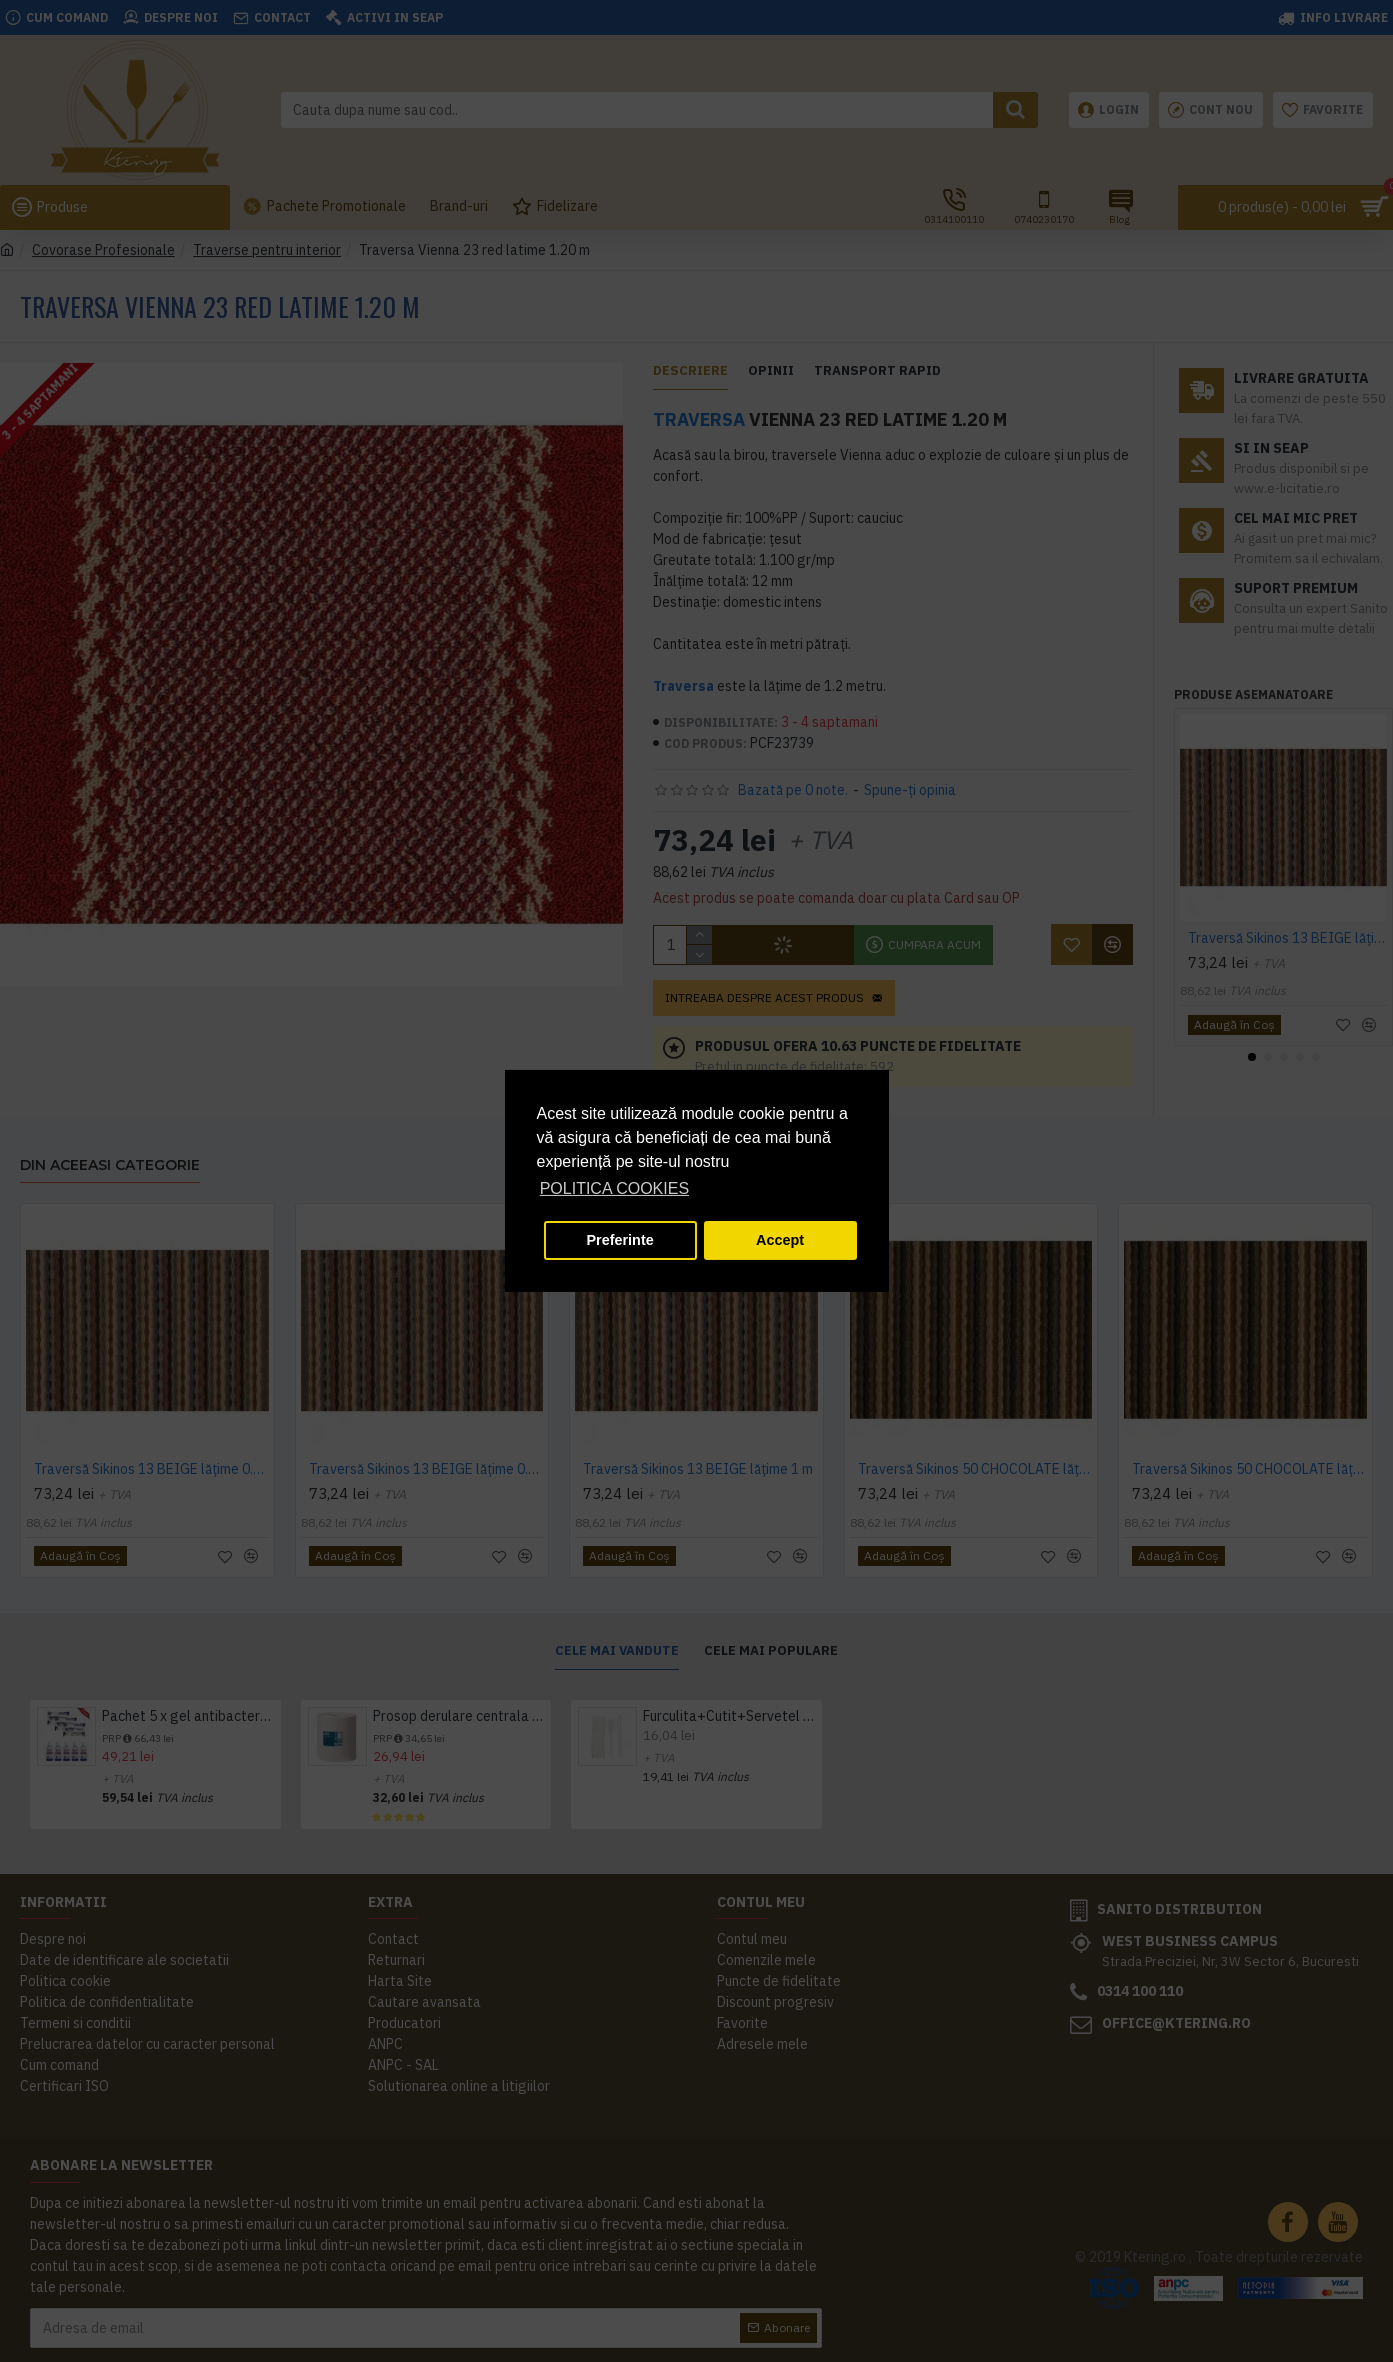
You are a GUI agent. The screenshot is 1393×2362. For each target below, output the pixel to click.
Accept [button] (780, 1240)
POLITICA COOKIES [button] (614, 1188)
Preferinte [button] (620, 1240)
